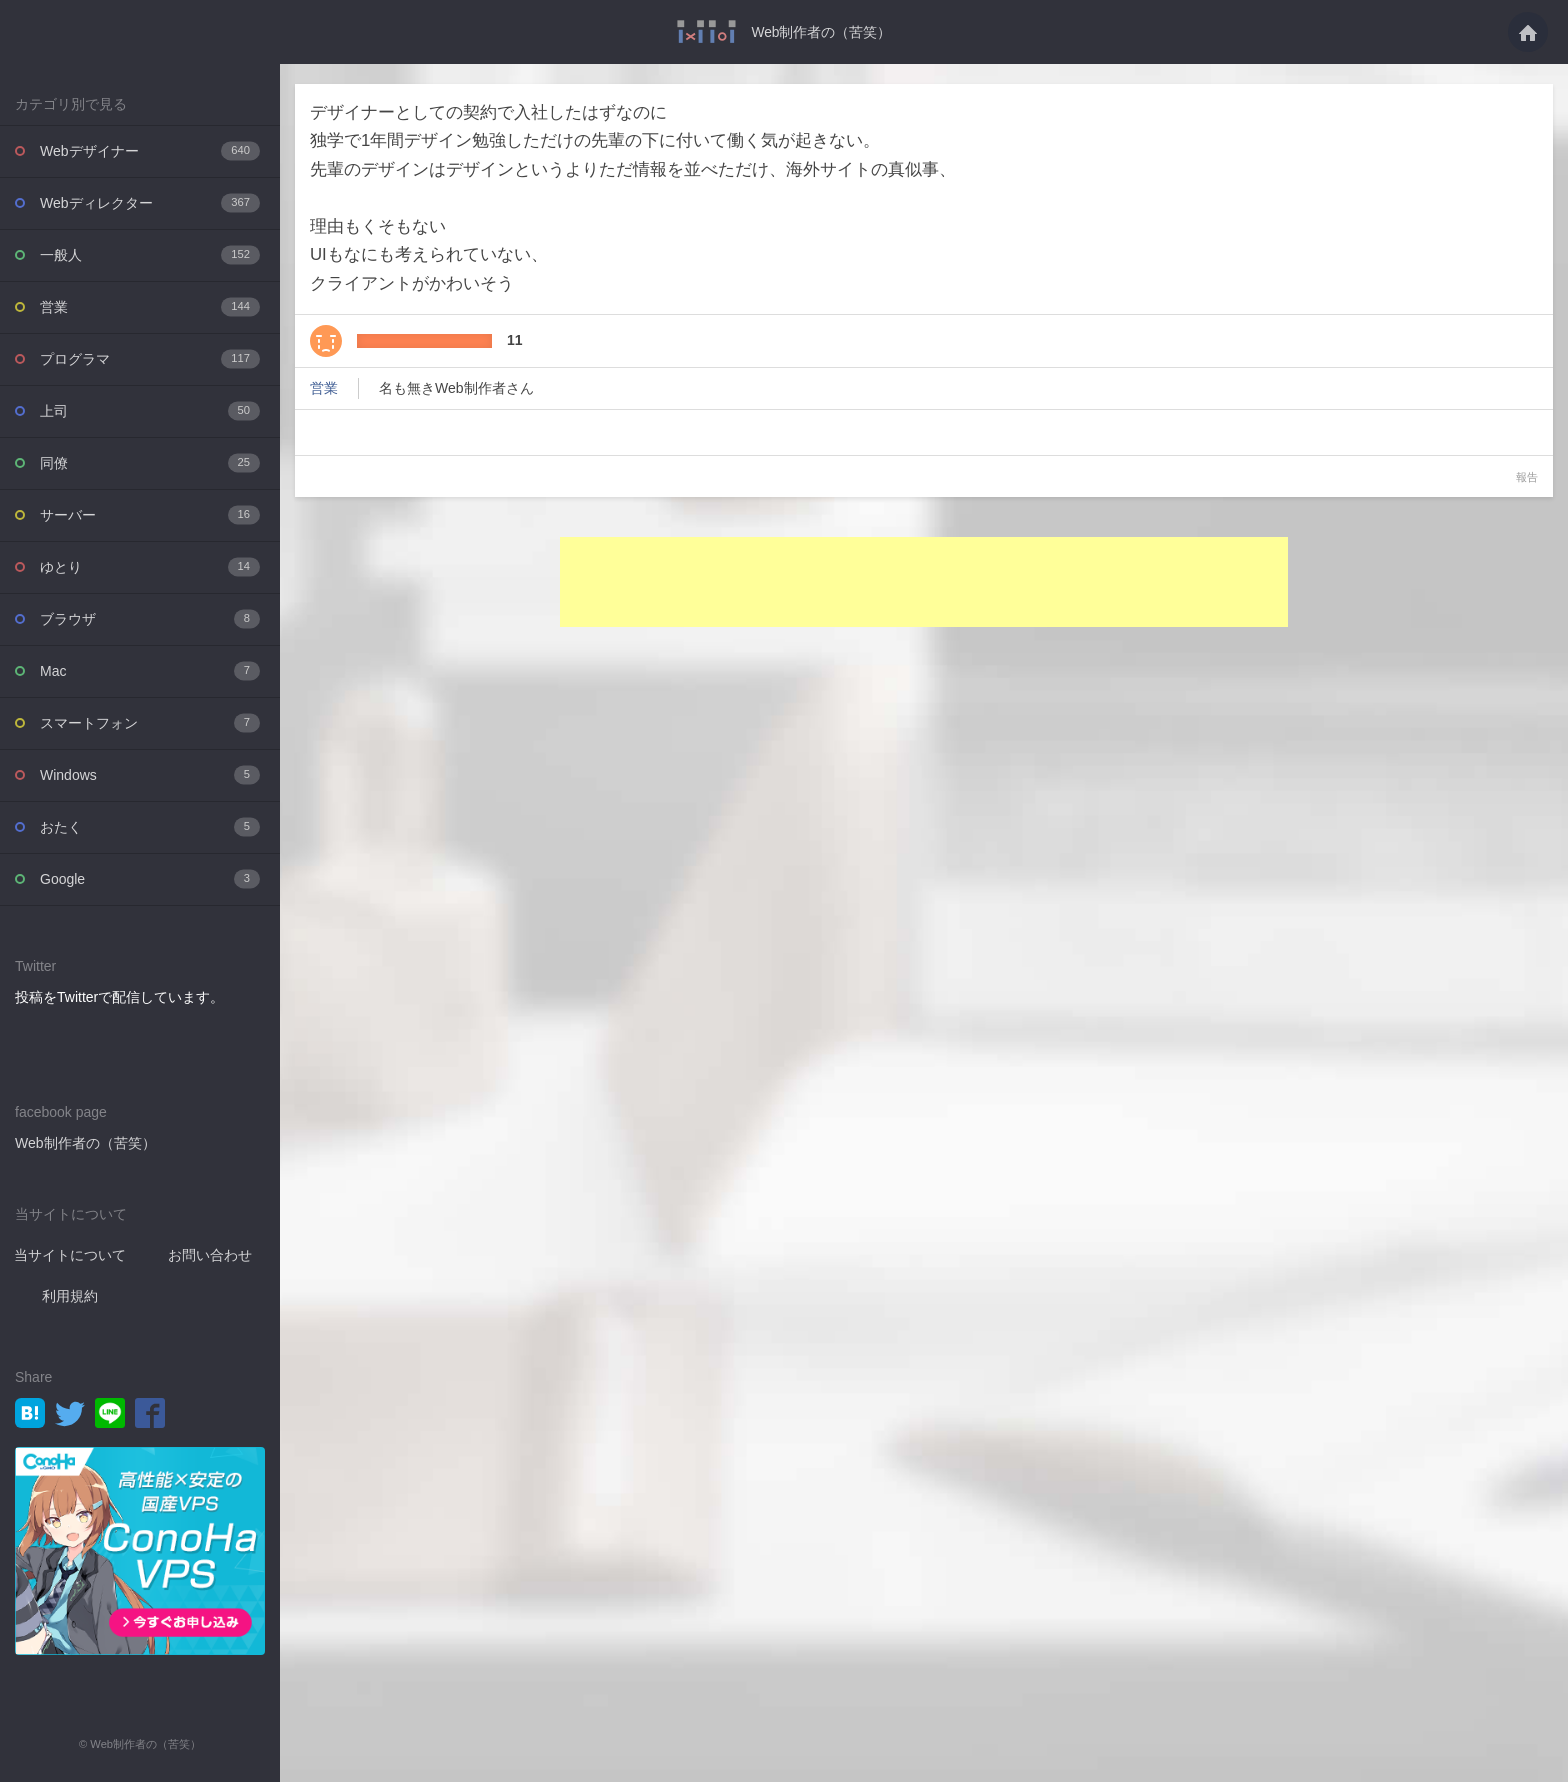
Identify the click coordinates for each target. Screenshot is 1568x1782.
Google (150, 878)
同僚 (150, 462)
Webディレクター (150, 202)
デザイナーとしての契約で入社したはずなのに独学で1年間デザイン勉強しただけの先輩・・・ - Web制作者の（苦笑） (706, 31)
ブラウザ (150, 618)
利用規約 (70, 1295)
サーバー (150, 514)
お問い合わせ (210, 1254)
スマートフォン (150, 722)
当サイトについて (70, 1254)
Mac (150, 670)
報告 (1527, 476)
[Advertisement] (924, 581)
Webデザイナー (150, 150)
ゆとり (150, 566)
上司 (150, 410)
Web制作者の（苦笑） (821, 32)
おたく (150, 826)
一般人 (150, 254)
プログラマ (150, 358)
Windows (150, 774)
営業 (150, 306)
